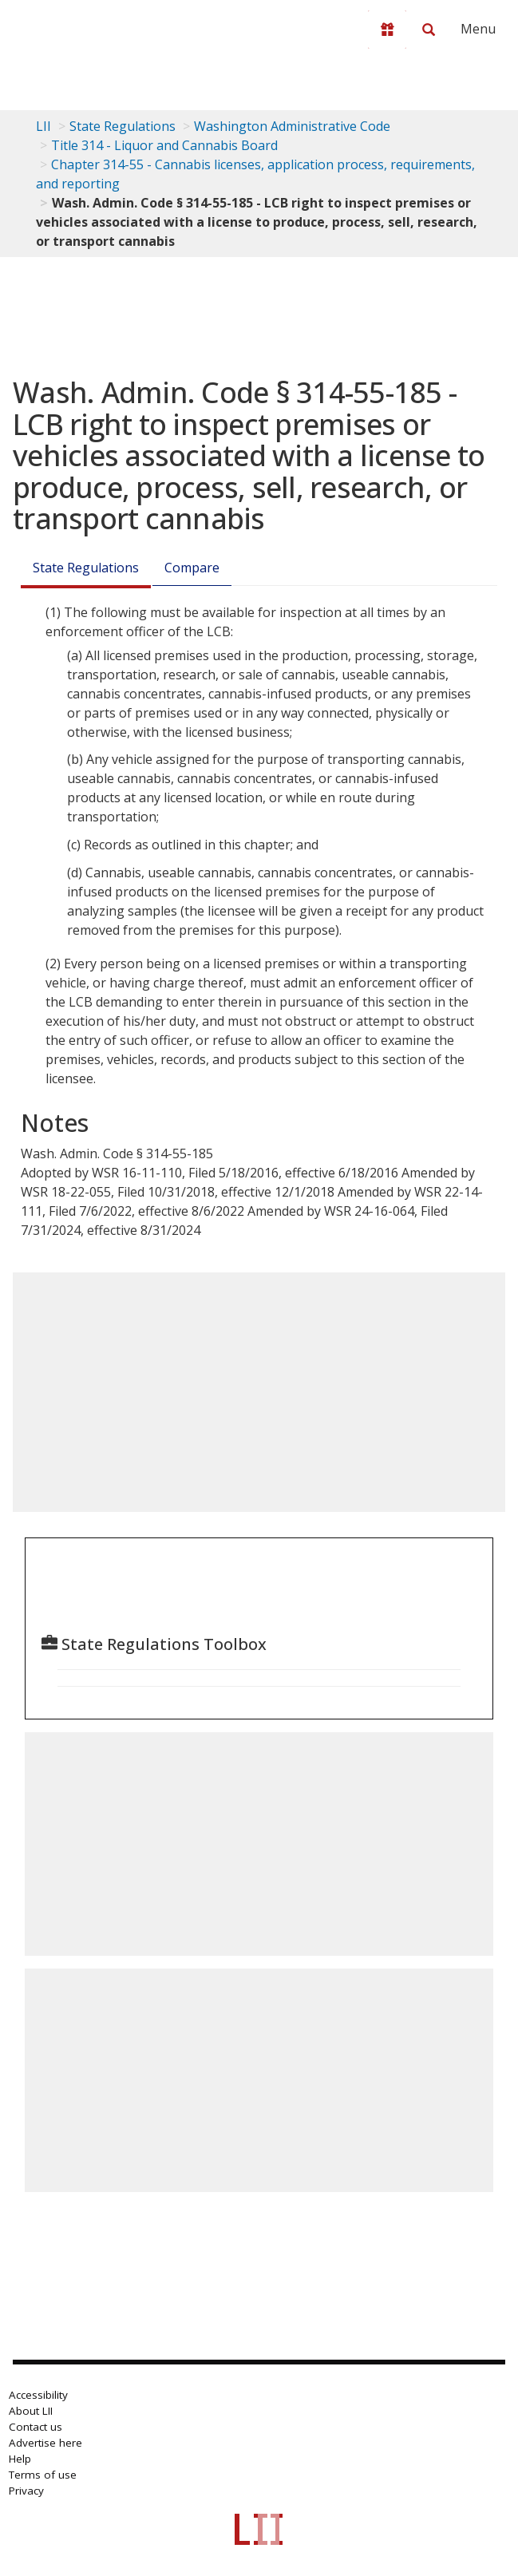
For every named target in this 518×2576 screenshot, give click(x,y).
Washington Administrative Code (292, 126)
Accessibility (38, 2395)
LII (43, 126)
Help (20, 2458)
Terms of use (43, 2474)
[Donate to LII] (387, 29)
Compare (191, 567)
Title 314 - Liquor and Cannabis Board (164, 145)
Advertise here (45, 2443)
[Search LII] (428, 29)
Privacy (26, 2490)
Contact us (35, 2427)
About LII (31, 2411)
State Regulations (122, 126)
